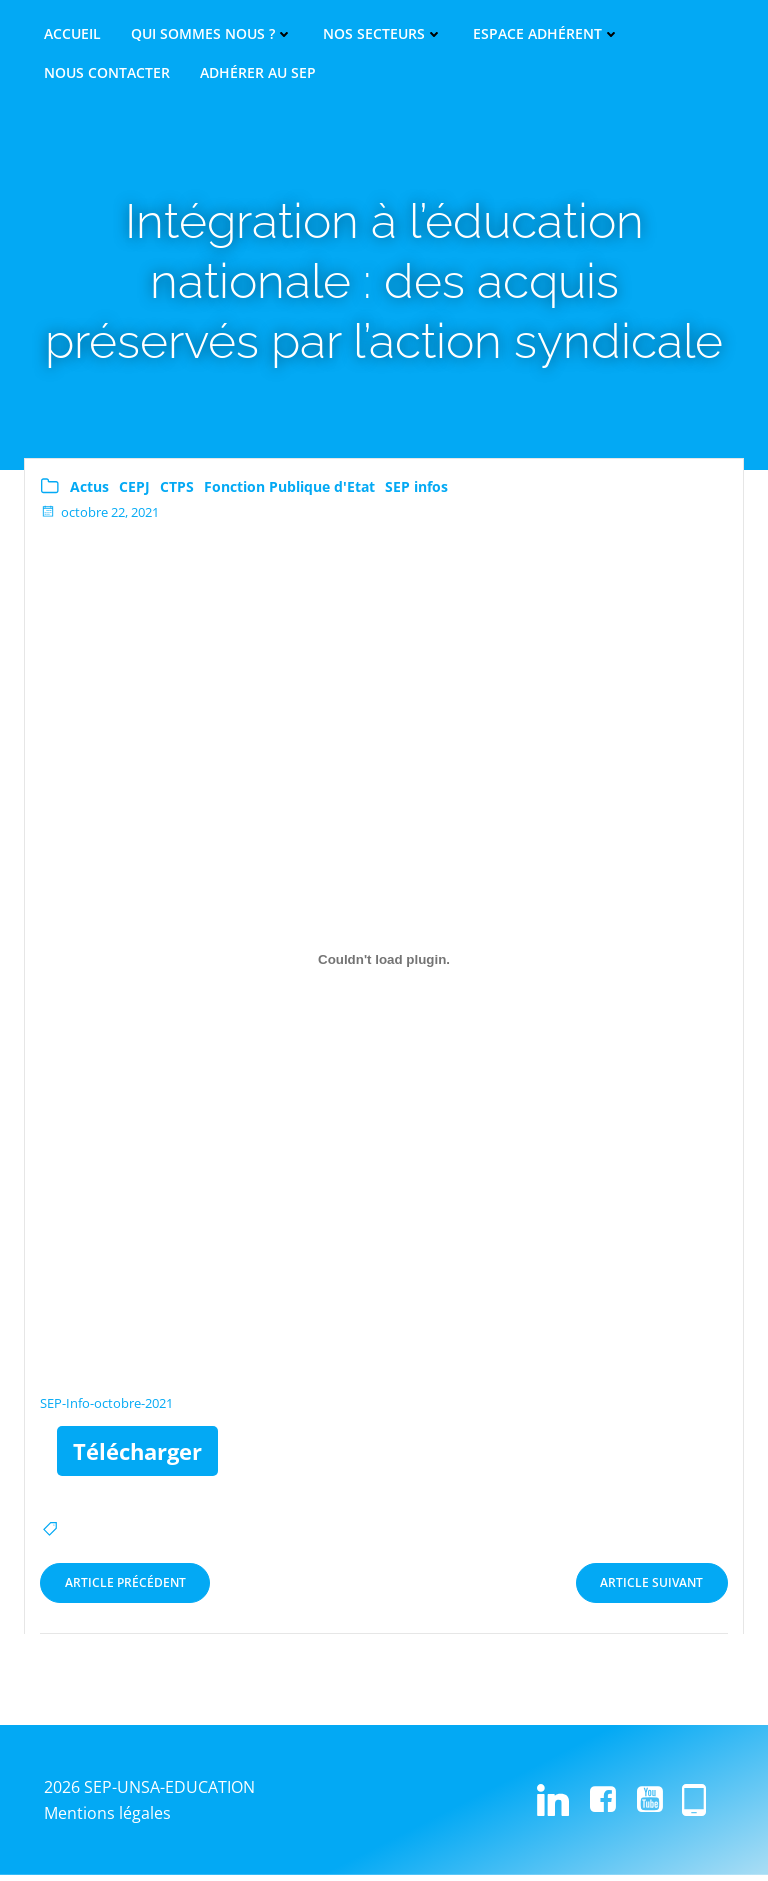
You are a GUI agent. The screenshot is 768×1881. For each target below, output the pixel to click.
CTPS (177, 492)
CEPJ (134, 492)
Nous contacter (107, 73)
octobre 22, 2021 (99, 519)
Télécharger (137, 1457)
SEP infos (416, 492)
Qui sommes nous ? (212, 34)
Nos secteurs (383, 34)
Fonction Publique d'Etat (289, 492)
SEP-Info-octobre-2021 (106, 1410)
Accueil (72, 34)
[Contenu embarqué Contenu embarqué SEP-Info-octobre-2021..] (384, 967)
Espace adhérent (546, 34)
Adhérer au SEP (258, 73)
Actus (89, 492)
